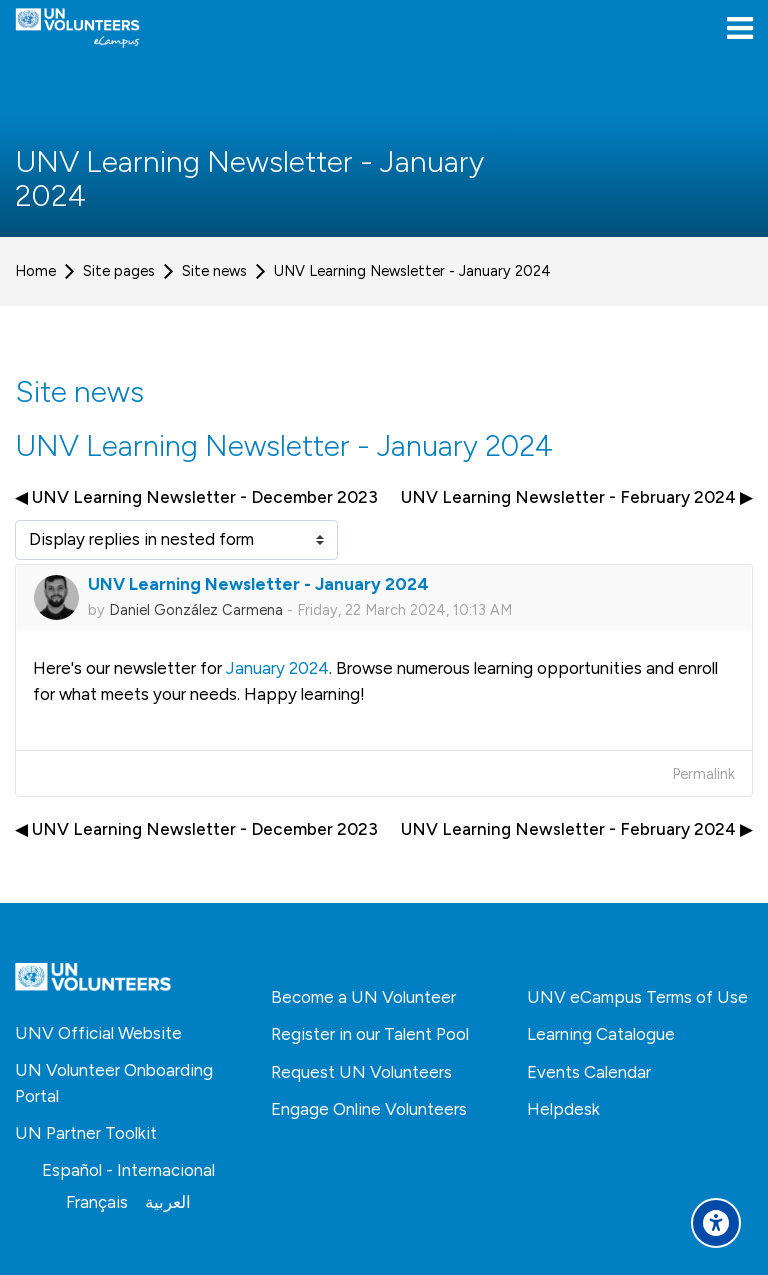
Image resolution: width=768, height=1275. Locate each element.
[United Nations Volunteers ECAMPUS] (77, 28)
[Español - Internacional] (128, 1170)
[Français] (97, 1202)
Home (35, 271)
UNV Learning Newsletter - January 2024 (412, 271)
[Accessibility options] (716, 1223)
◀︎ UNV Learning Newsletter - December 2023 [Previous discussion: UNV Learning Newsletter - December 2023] (196, 497)
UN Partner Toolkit (86, 1133)
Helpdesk (563, 1109)
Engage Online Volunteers (369, 1109)
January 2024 (277, 668)
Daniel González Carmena (196, 610)
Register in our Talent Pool (370, 1034)
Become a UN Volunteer (363, 997)
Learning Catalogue (601, 1034)
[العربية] (168, 1202)
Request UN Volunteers (361, 1072)
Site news (214, 271)
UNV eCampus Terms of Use (637, 997)
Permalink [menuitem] (703, 774)
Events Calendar (589, 1072)
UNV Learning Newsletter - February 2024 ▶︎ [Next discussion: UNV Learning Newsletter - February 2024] (577, 497)
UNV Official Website (98, 1033)
